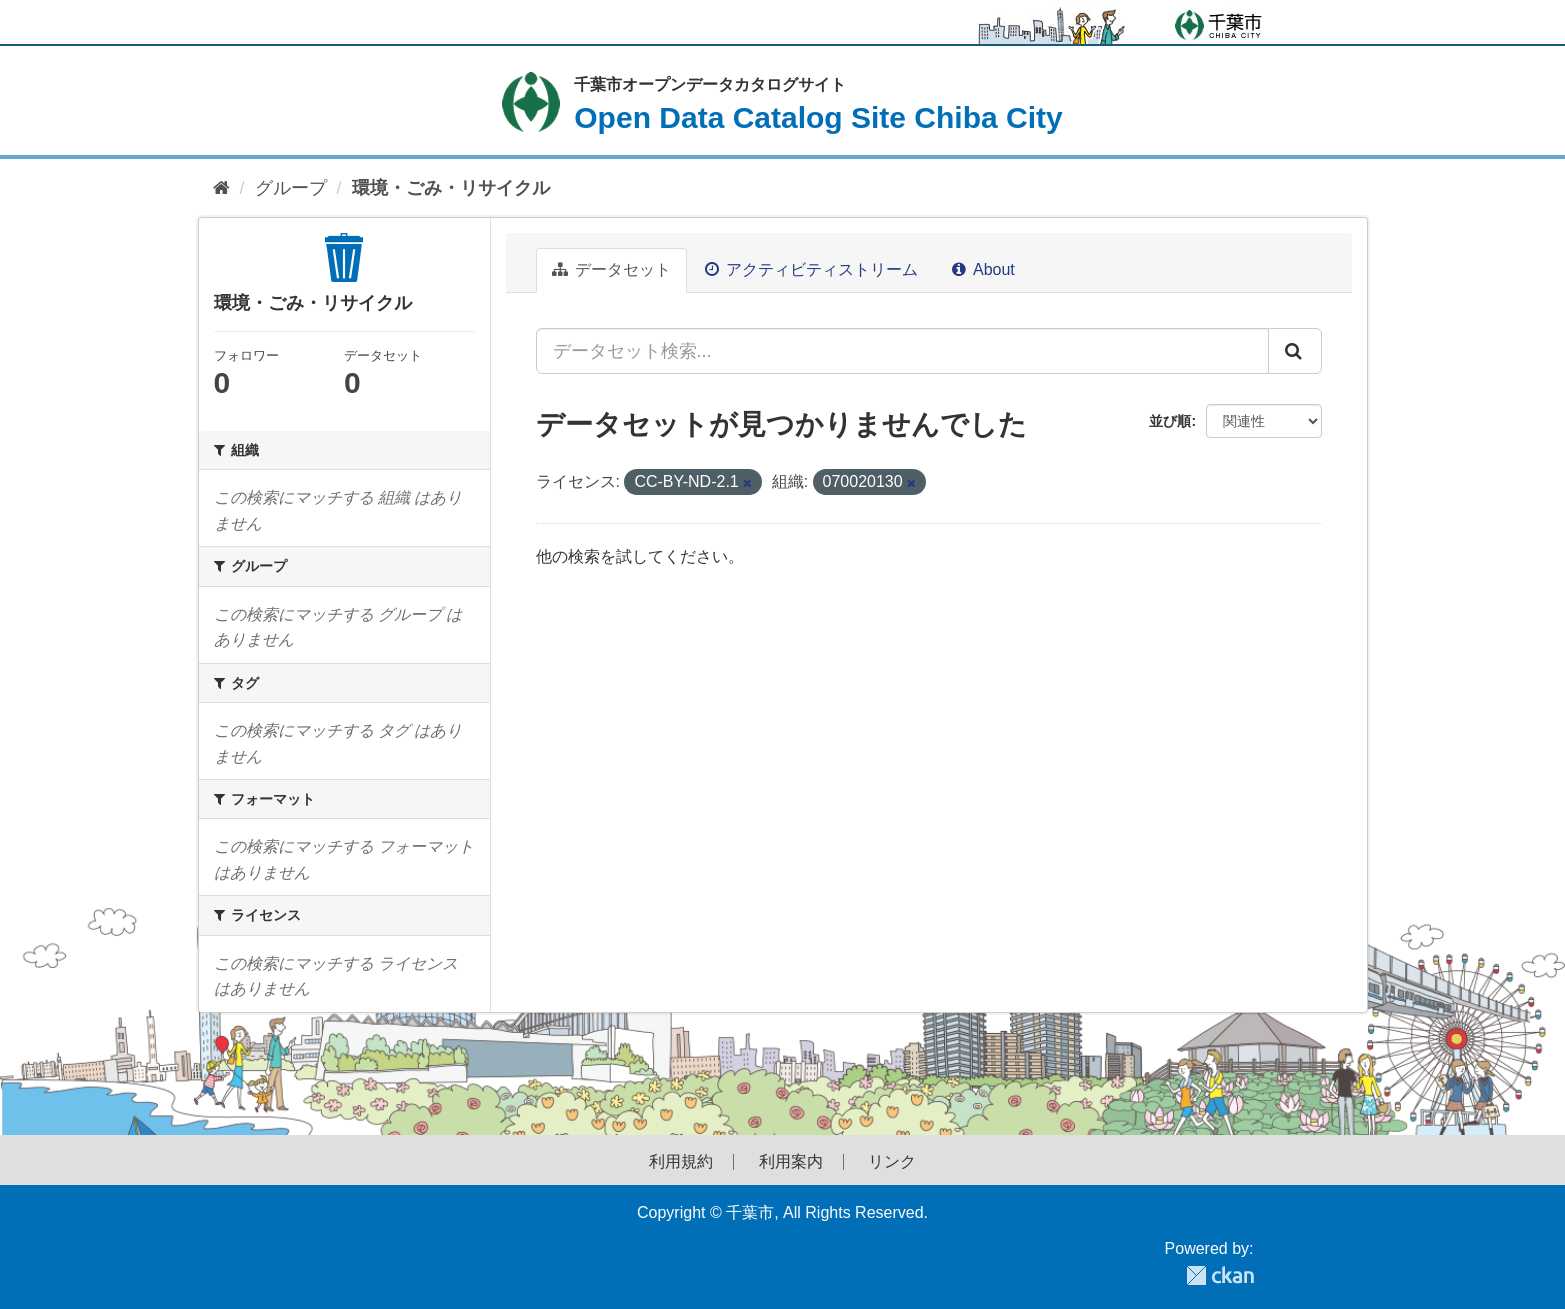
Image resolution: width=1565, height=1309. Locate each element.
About (983, 269)
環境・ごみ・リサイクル (451, 188)
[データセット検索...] (902, 351)
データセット (611, 269)
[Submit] (1295, 351)
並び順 (1170, 421)
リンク (892, 1162)
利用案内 (791, 1162)
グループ (291, 188)
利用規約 (681, 1162)
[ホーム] (221, 188)
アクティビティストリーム (811, 269)
